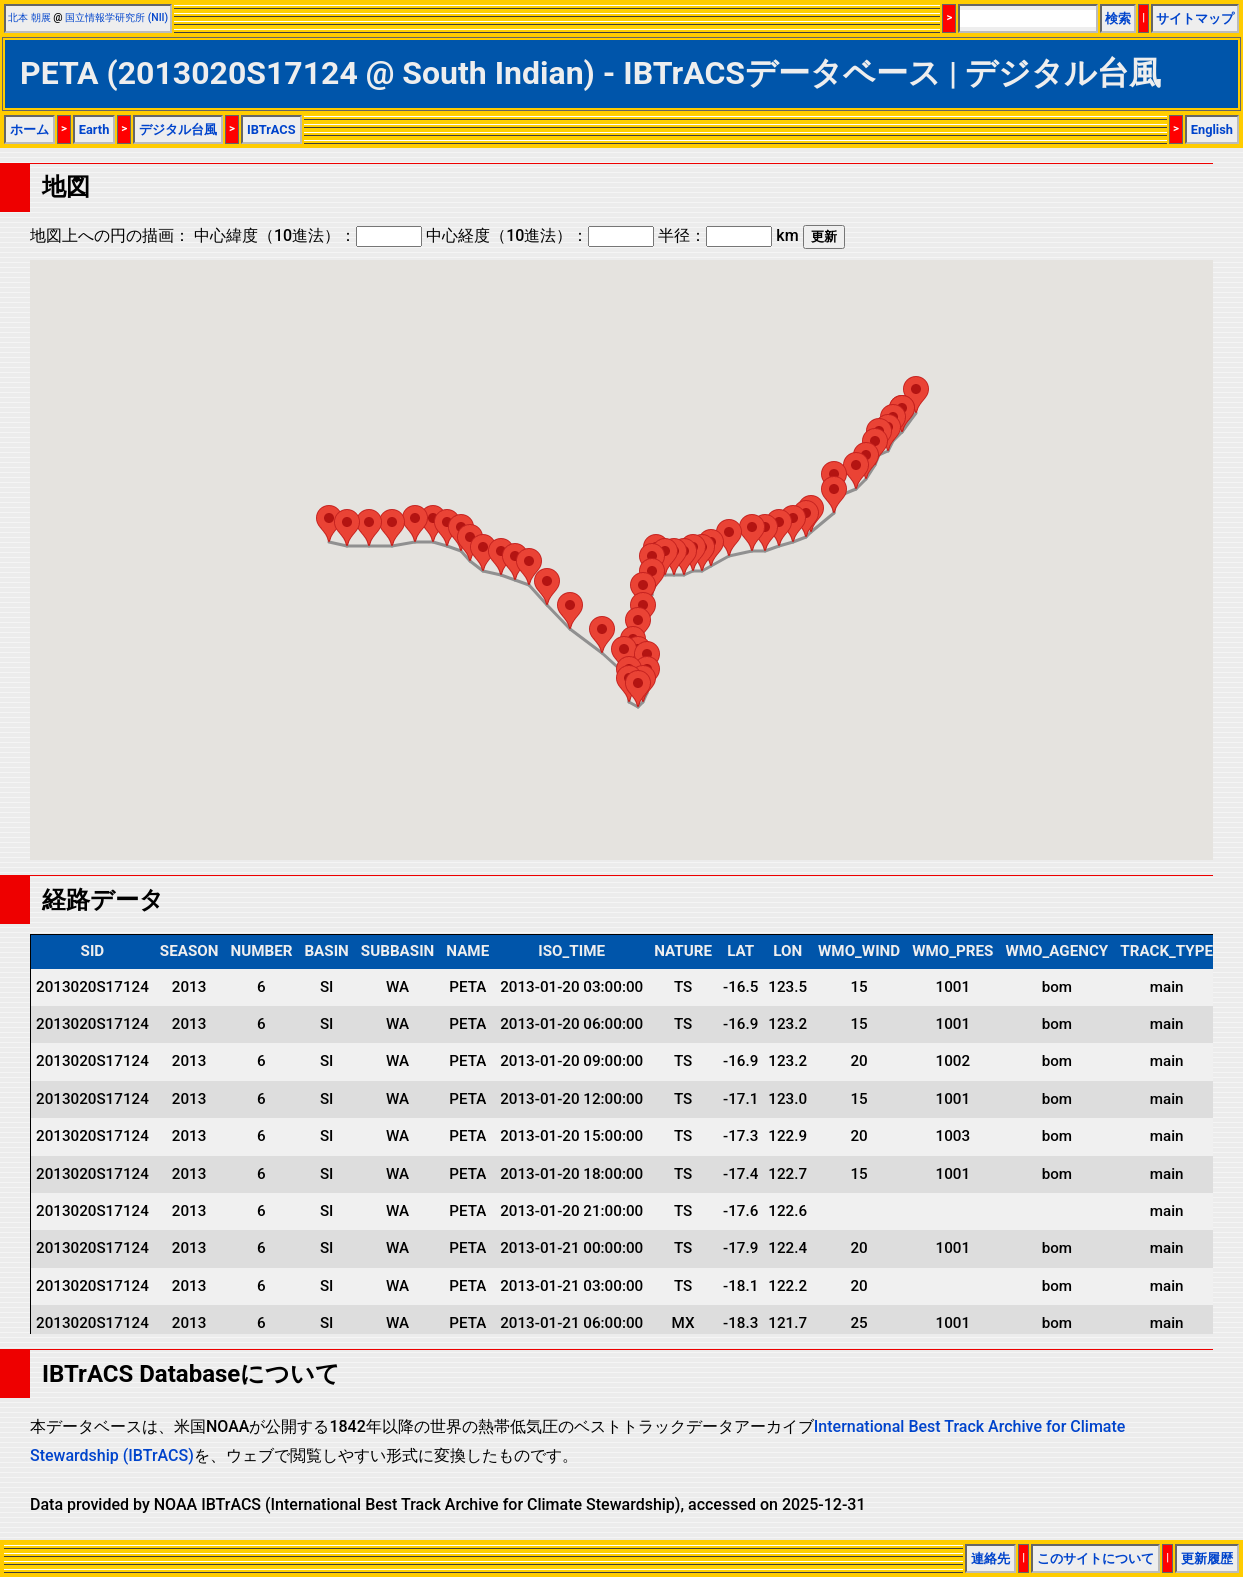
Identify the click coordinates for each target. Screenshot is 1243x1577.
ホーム (29, 129)
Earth (94, 129)
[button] (916, 394)
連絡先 (990, 1558)
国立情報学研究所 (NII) (116, 17)
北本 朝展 (29, 17)
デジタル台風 (178, 129)
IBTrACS (271, 129)
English (1212, 129)
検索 (1118, 18)
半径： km (728, 235)
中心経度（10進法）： (540, 235)
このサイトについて (1095, 1558)
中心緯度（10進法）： (308, 235)
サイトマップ (1195, 18)
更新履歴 (1207, 1558)
